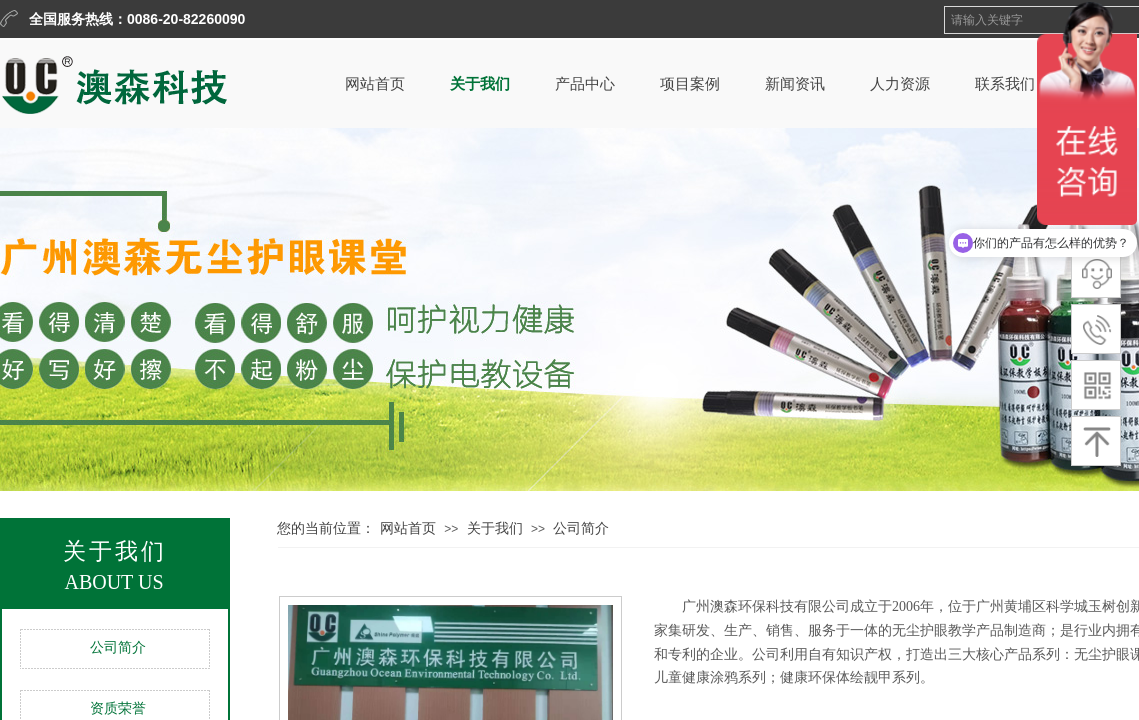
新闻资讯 (795, 84)
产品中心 (585, 84)
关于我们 (480, 84)
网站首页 (375, 84)
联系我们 (1005, 84)
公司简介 (118, 647)
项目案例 (690, 84)
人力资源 (900, 84)
